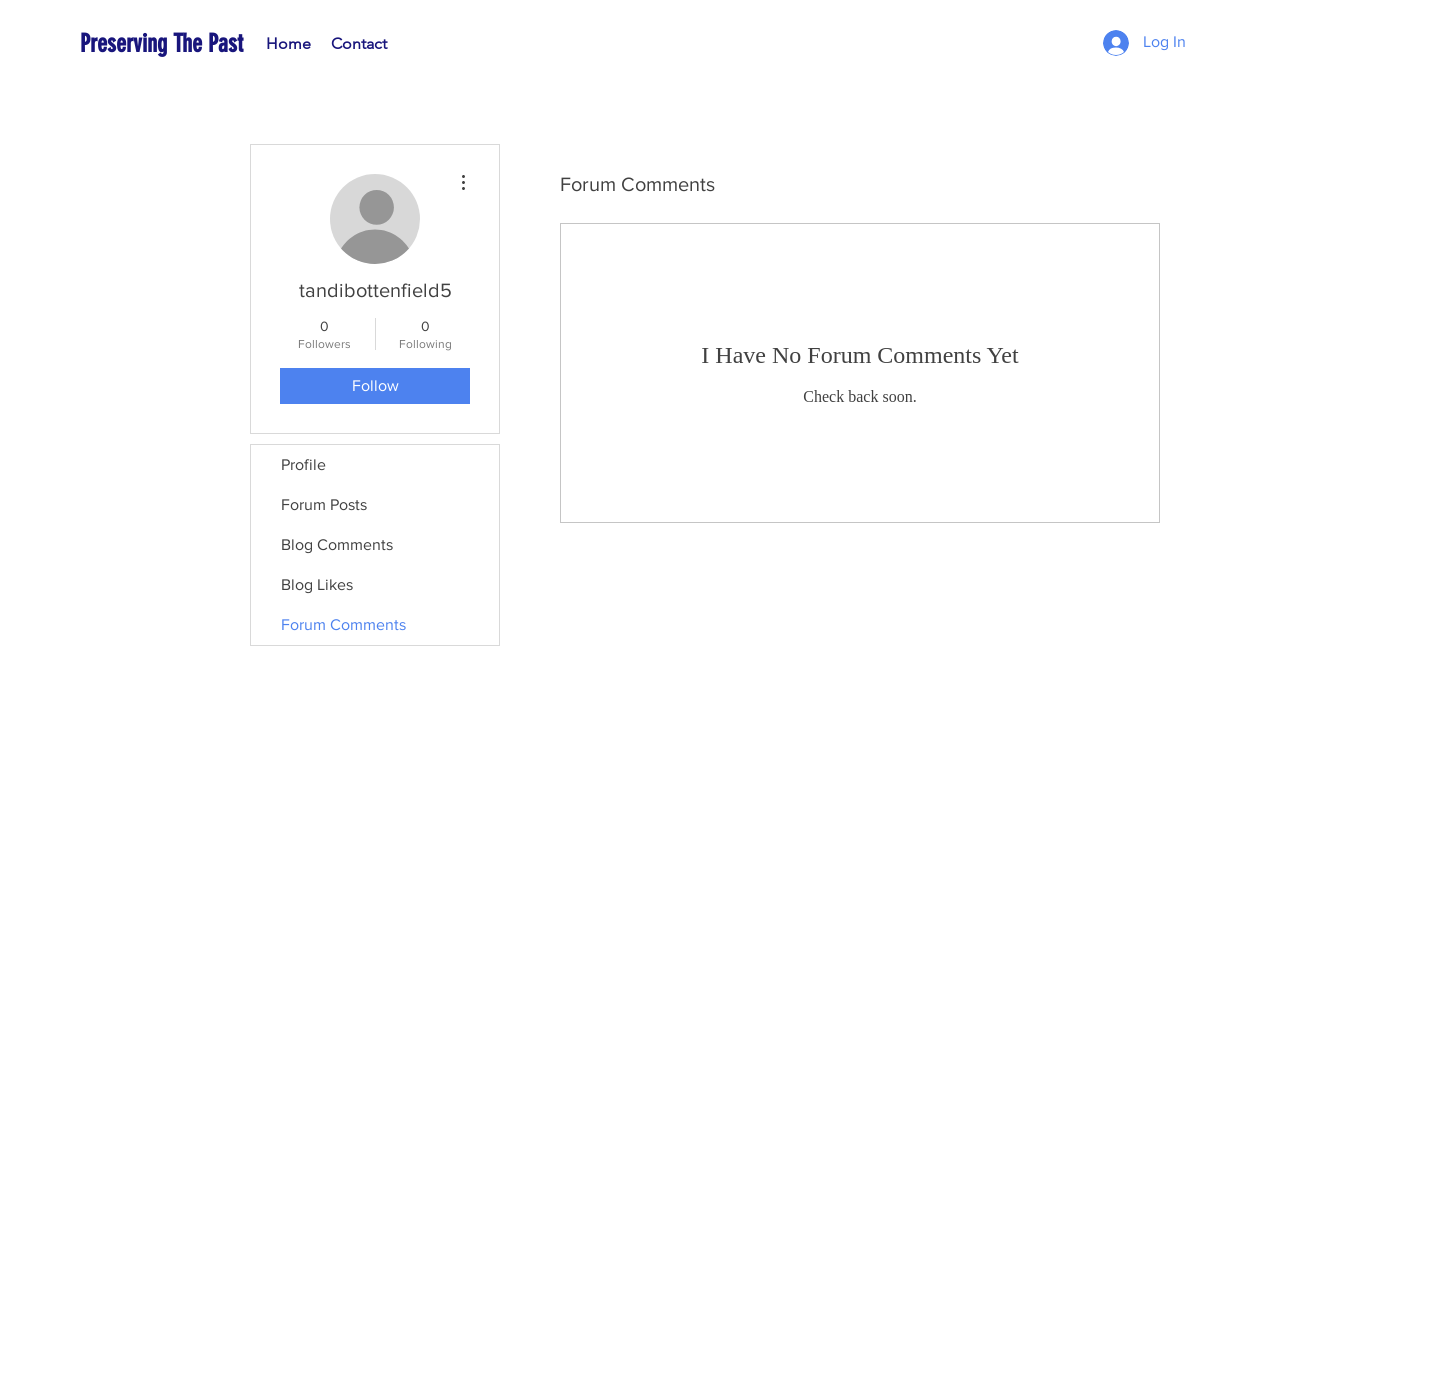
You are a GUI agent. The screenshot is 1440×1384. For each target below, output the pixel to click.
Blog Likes (317, 584)
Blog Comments (337, 544)
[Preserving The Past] (200, 43)
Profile (303, 464)
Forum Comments (343, 624)
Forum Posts (324, 504)
